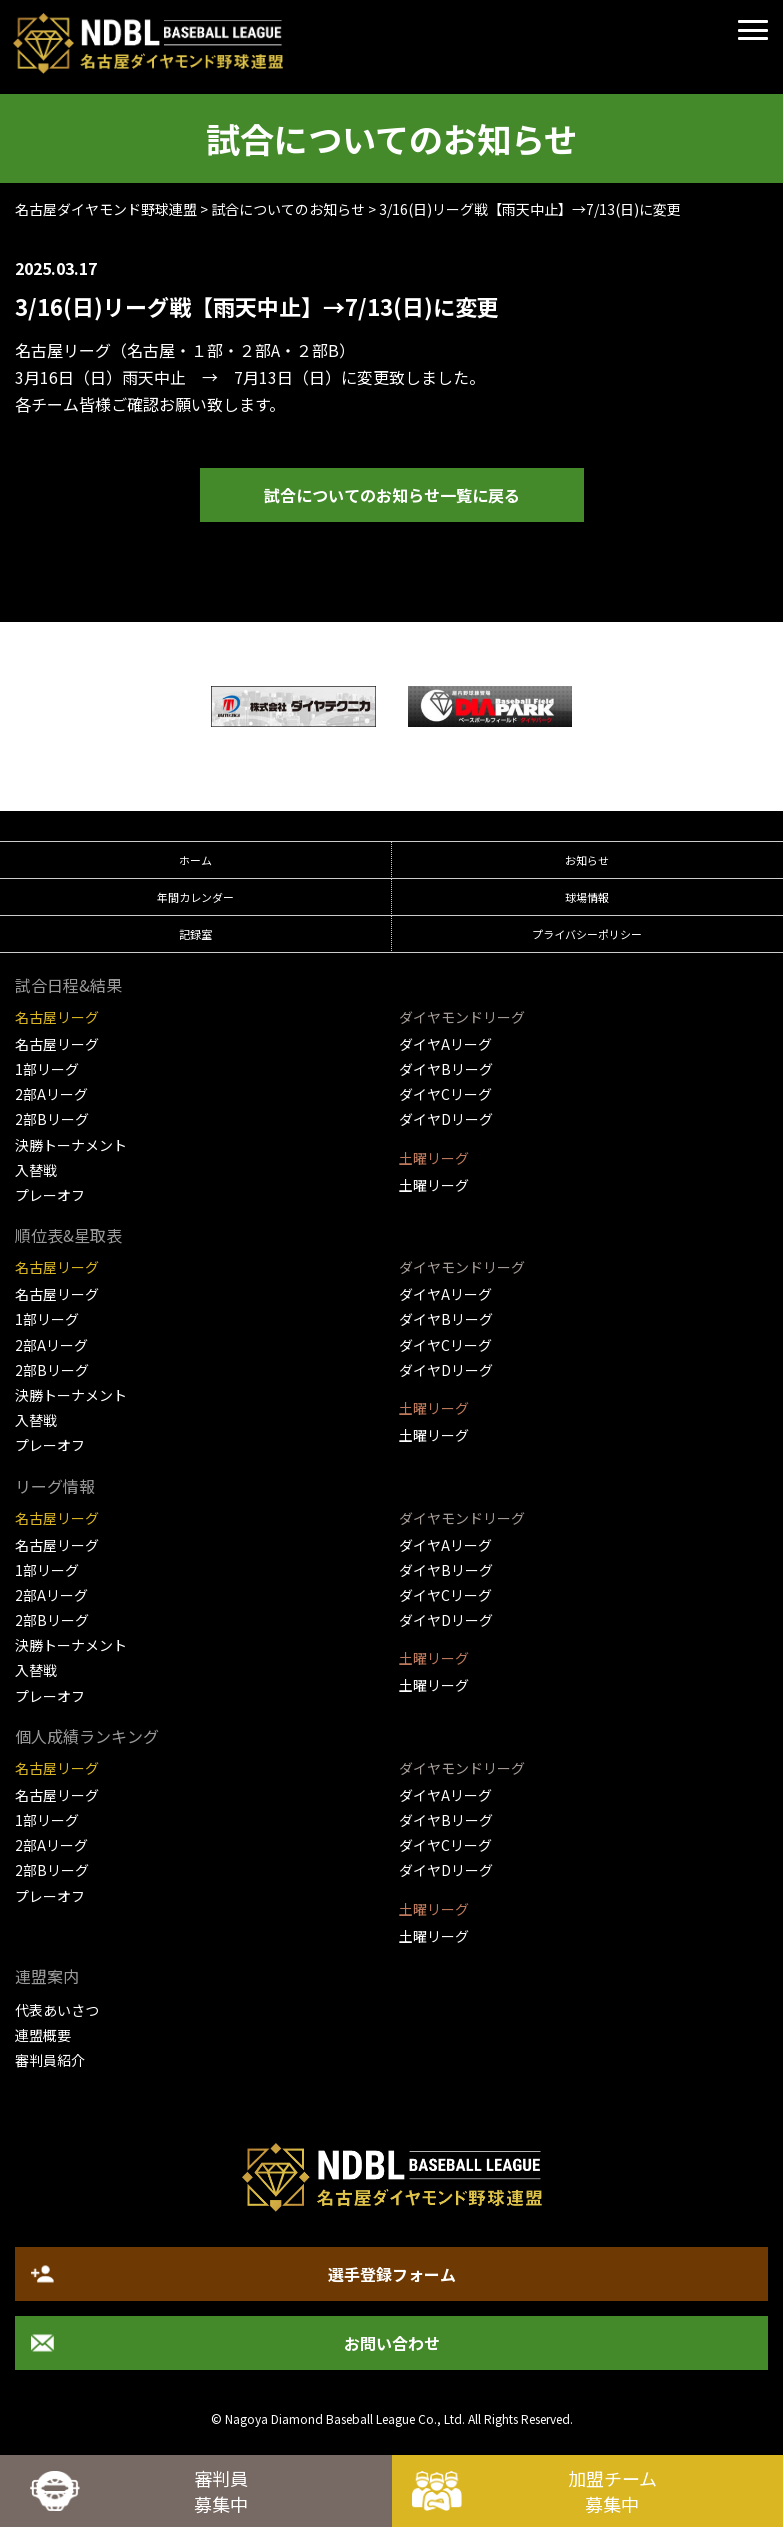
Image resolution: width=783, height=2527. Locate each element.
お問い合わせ (392, 2343)
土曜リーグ (434, 1185)
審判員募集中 (221, 2491)
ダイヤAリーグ (445, 1044)
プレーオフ (50, 1195)
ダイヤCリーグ (445, 1094)
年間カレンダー (195, 897)
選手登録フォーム (392, 2274)
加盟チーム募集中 (612, 2491)
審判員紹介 (50, 2060)
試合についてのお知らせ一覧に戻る (392, 495)
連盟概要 (43, 2035)
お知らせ (587, 860)
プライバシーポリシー (587, 934)
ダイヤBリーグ (446, 1069)
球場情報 (587, 897)
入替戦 (36, 1170)
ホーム (195, 860)
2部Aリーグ (51, 1094)
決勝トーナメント (71, 1145)
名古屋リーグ (57, 1044)
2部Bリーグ (52, 1119)
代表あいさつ (57, 2010)
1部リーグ (47, 1069)
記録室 (195, 934)
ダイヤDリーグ (446, 1119)
